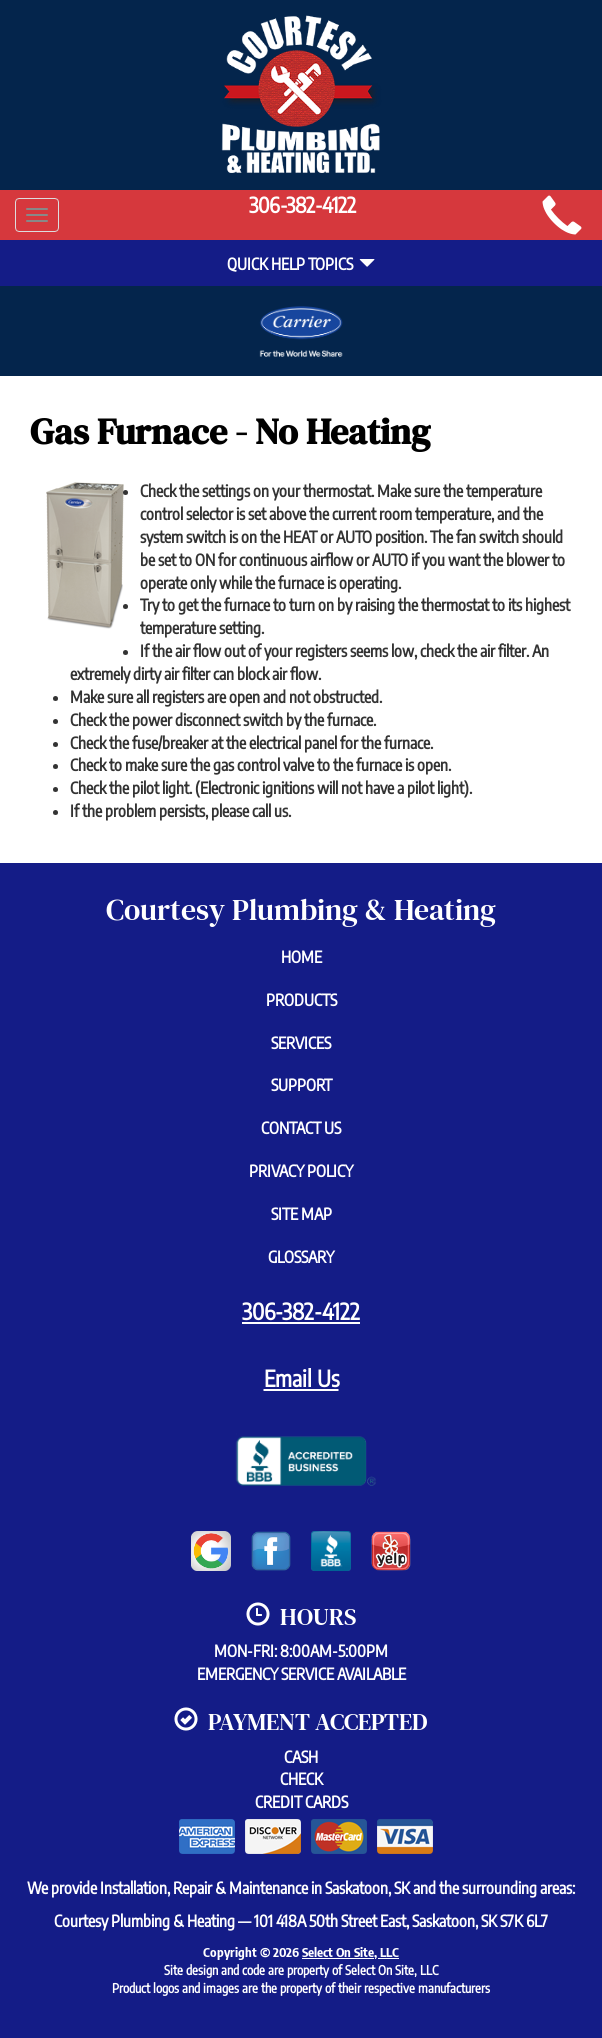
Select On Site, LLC (350, 1952)
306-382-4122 (301, 1311)
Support (301, 1085)
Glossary (301, 1257)
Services (301, 1043)
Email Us (301, 1378)
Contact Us (301, 1128)
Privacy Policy (301, 1171)
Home (301, 957)
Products (301, 1000)
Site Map (301, 1214)
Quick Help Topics (301, 264)
